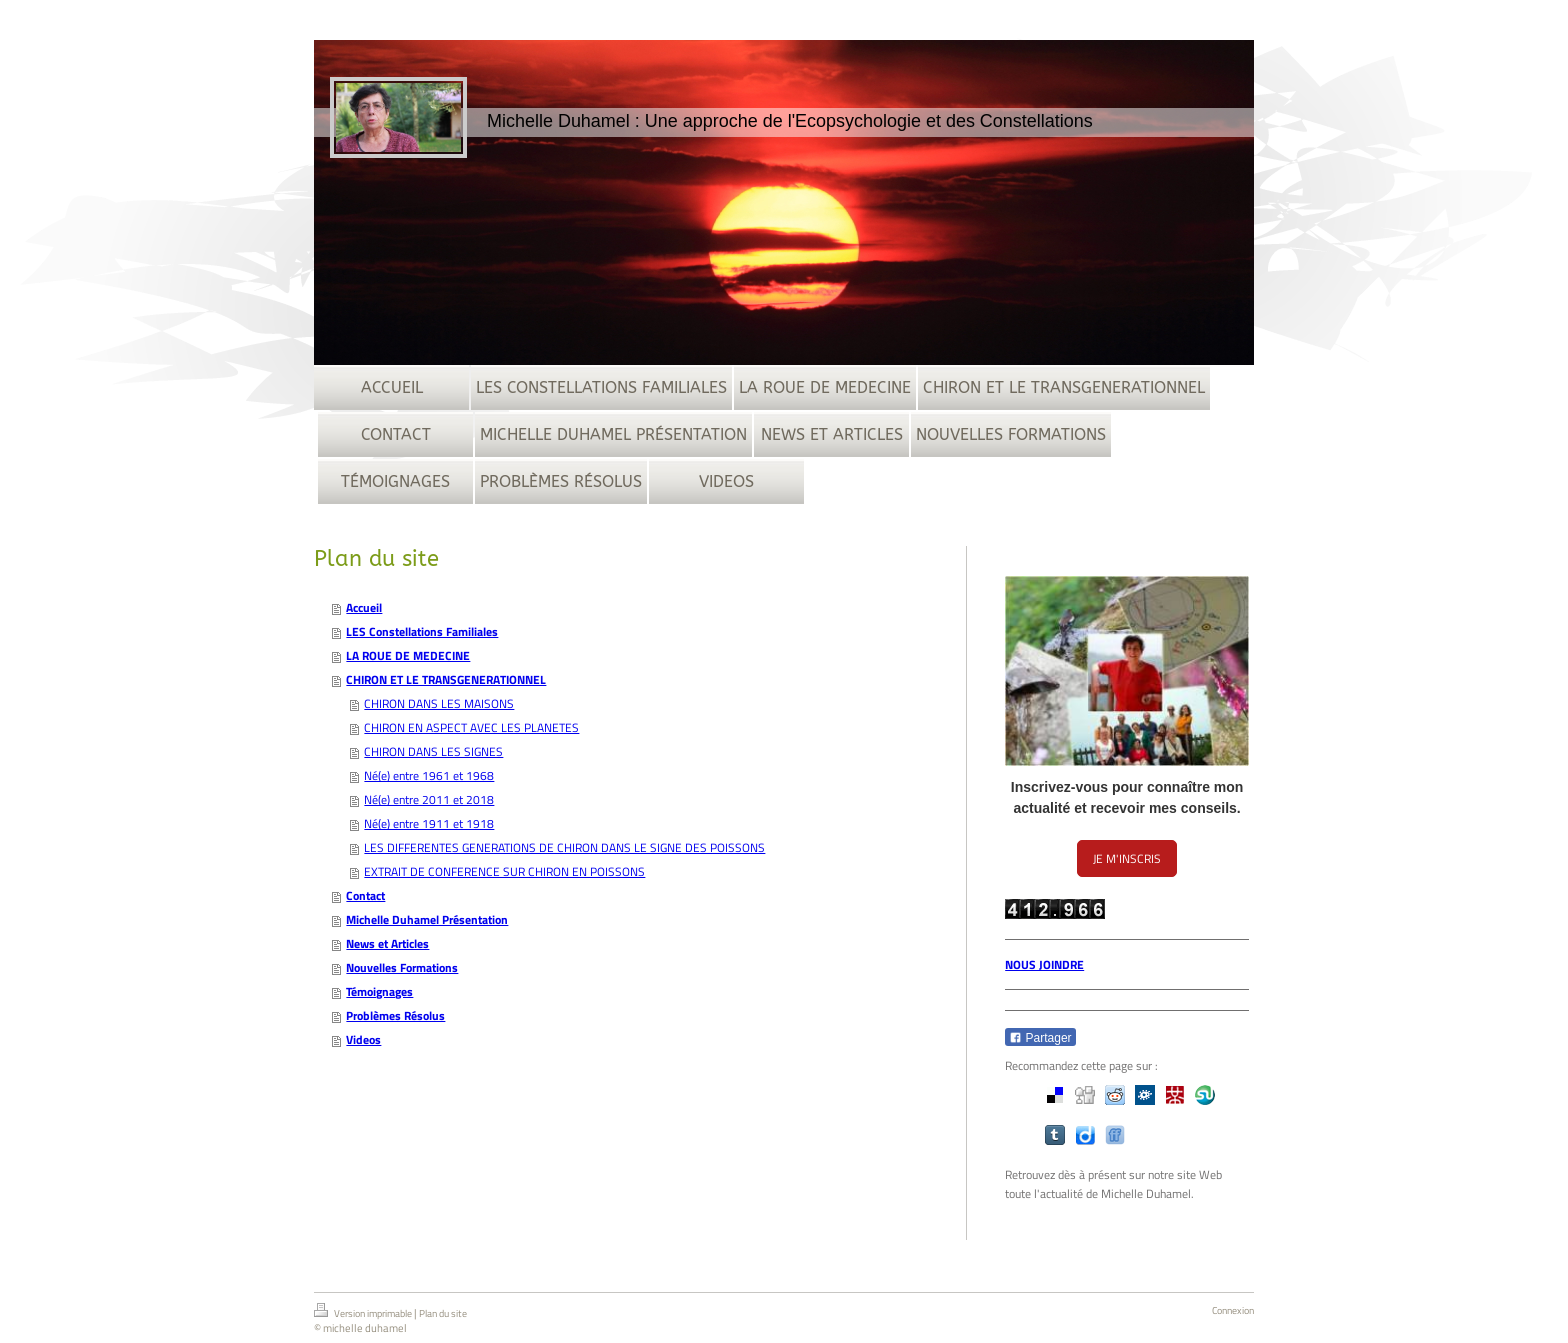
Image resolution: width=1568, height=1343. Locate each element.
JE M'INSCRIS (1127, 858)
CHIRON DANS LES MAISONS (439, 703)
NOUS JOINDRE (1044, 964)
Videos (363, 1039)
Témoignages (379, 991)
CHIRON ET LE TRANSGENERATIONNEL (446, 679)
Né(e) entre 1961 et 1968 (429, 775)
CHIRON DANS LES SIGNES (433, 751)
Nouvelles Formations (402, 967)
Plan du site (443, 1313)
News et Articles (387, 943)
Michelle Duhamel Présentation (427, 919)
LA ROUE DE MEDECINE (408, 655)
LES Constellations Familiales (422, 631)
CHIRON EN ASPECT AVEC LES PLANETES (471, 727)
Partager (1040, 1038)
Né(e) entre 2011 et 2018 (429, 799)
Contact (365, 895)
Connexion (1233, 1310)
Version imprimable (364, 1312)
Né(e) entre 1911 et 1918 (429, 823)
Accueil (364, 607)
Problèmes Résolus (395, 1015)
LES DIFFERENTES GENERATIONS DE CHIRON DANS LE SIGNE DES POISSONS (564, 847)
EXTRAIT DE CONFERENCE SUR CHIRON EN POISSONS (504, 871)
